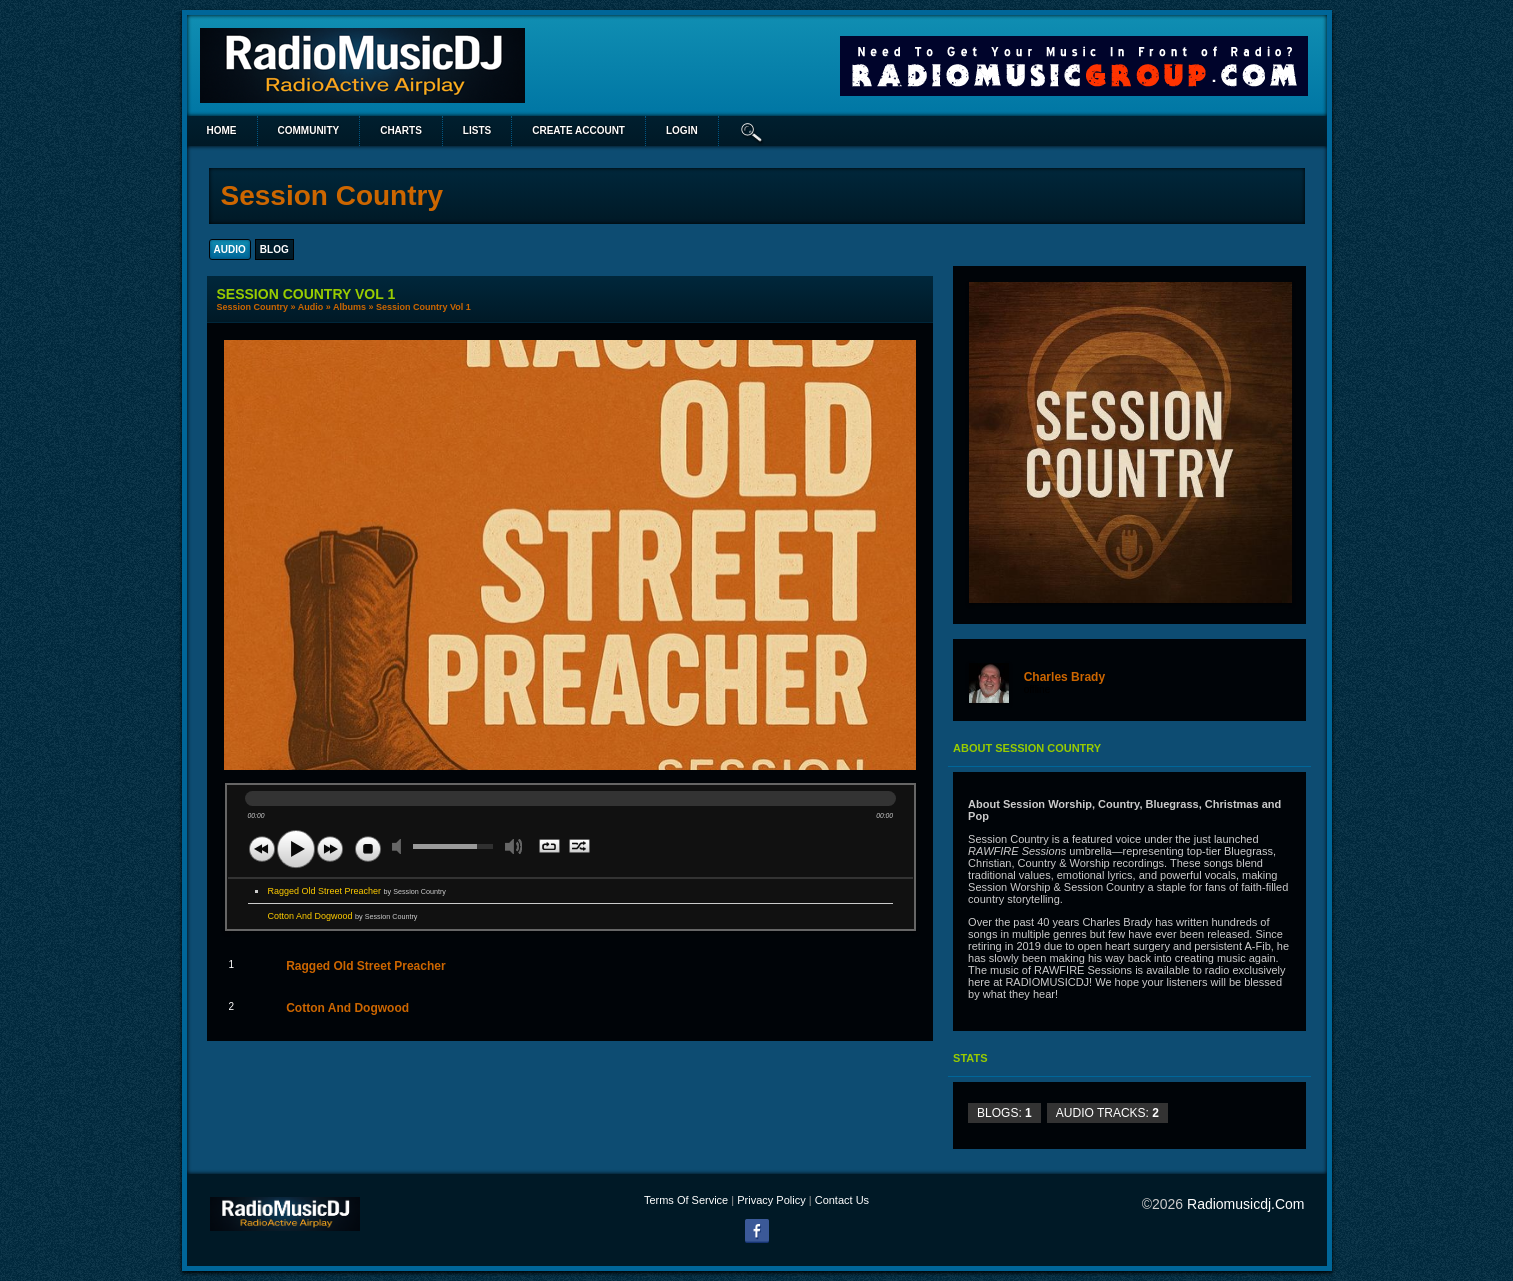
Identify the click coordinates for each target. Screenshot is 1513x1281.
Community (309, 130)
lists (477, 130)
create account (578, 130)
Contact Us (842, 1200)
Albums (349, 307)
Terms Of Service (686, 1200)
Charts (401, 130)
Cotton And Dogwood (343, 916)
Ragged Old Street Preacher (357, 891)
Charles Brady (1064, 677)
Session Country (253, 307)
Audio (311, 307)
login (682, 130)
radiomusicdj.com (1245, 1204)
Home (222, 130)
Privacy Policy (771, 1200)
